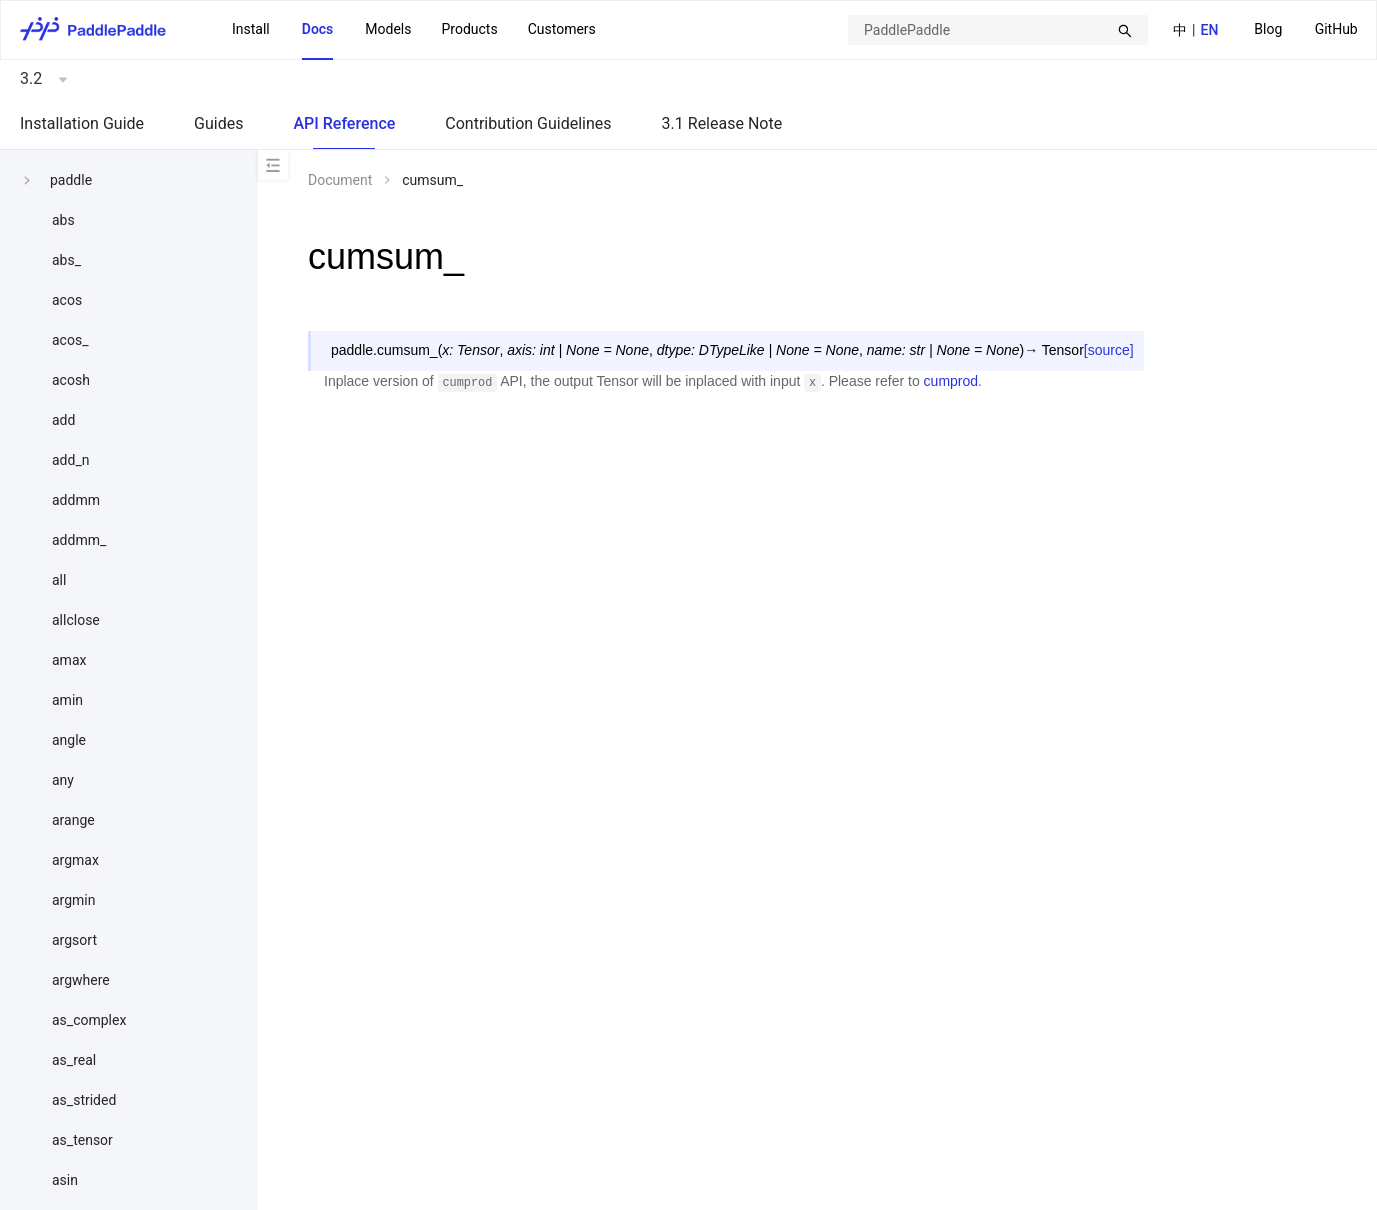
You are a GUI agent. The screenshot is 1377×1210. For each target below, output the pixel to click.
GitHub (1336, 29)
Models (388, 29)
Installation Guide (82, 123)
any (63, 780)
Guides (218, 123)
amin (67, 700)
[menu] (1306, 29)
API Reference (344, 123)
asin (65, 1180)
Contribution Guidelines (528, 123)
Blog (1268, 29)
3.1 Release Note (722, 123)
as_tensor (82, 1140)
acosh (71, 380)
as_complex (89, 1020)
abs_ (66, 260)
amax (69, 660)
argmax (75, 860)
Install (251, 29)
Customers (562, 29)
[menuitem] (1268, 30)
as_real (74, 1060)
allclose (76, 620)
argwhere (81, 980)
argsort (74, 940)
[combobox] (998, 30)
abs (63, 220)
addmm (76, 500)
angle (69, 740)
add (63, 420)
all (59, 580)
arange (73, 820)
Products (469, 29)
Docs (318, 29)
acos (67, 300)
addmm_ (79, 540)
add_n (70, 460)
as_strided (84, 1100)
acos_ (70, 340)
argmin (74, 900)
